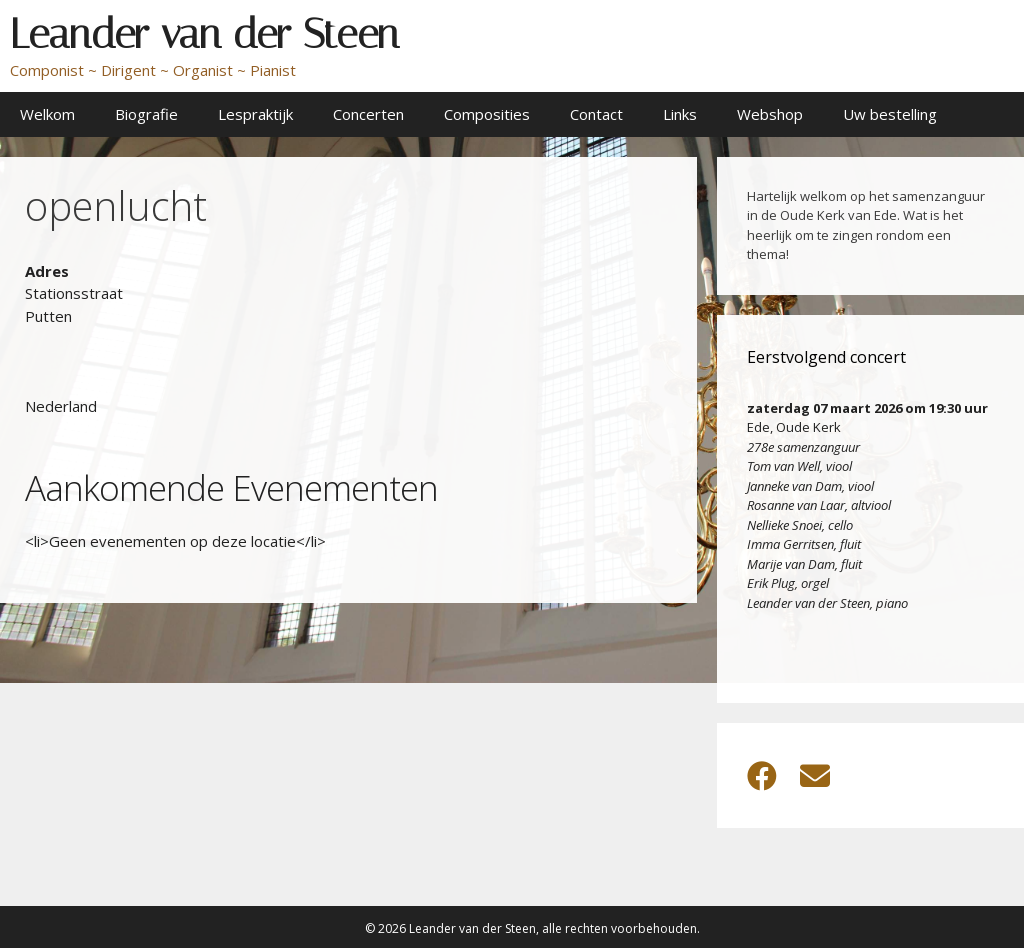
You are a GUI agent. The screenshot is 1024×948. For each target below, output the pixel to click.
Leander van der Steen (204, 34)
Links (680, 114)
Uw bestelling (890, 114)
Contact (596, 114)
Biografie (146, 114)
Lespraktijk (255, 114)
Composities (487, 114)
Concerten (368, 114)
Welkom (47, 114)
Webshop (770, 114)
